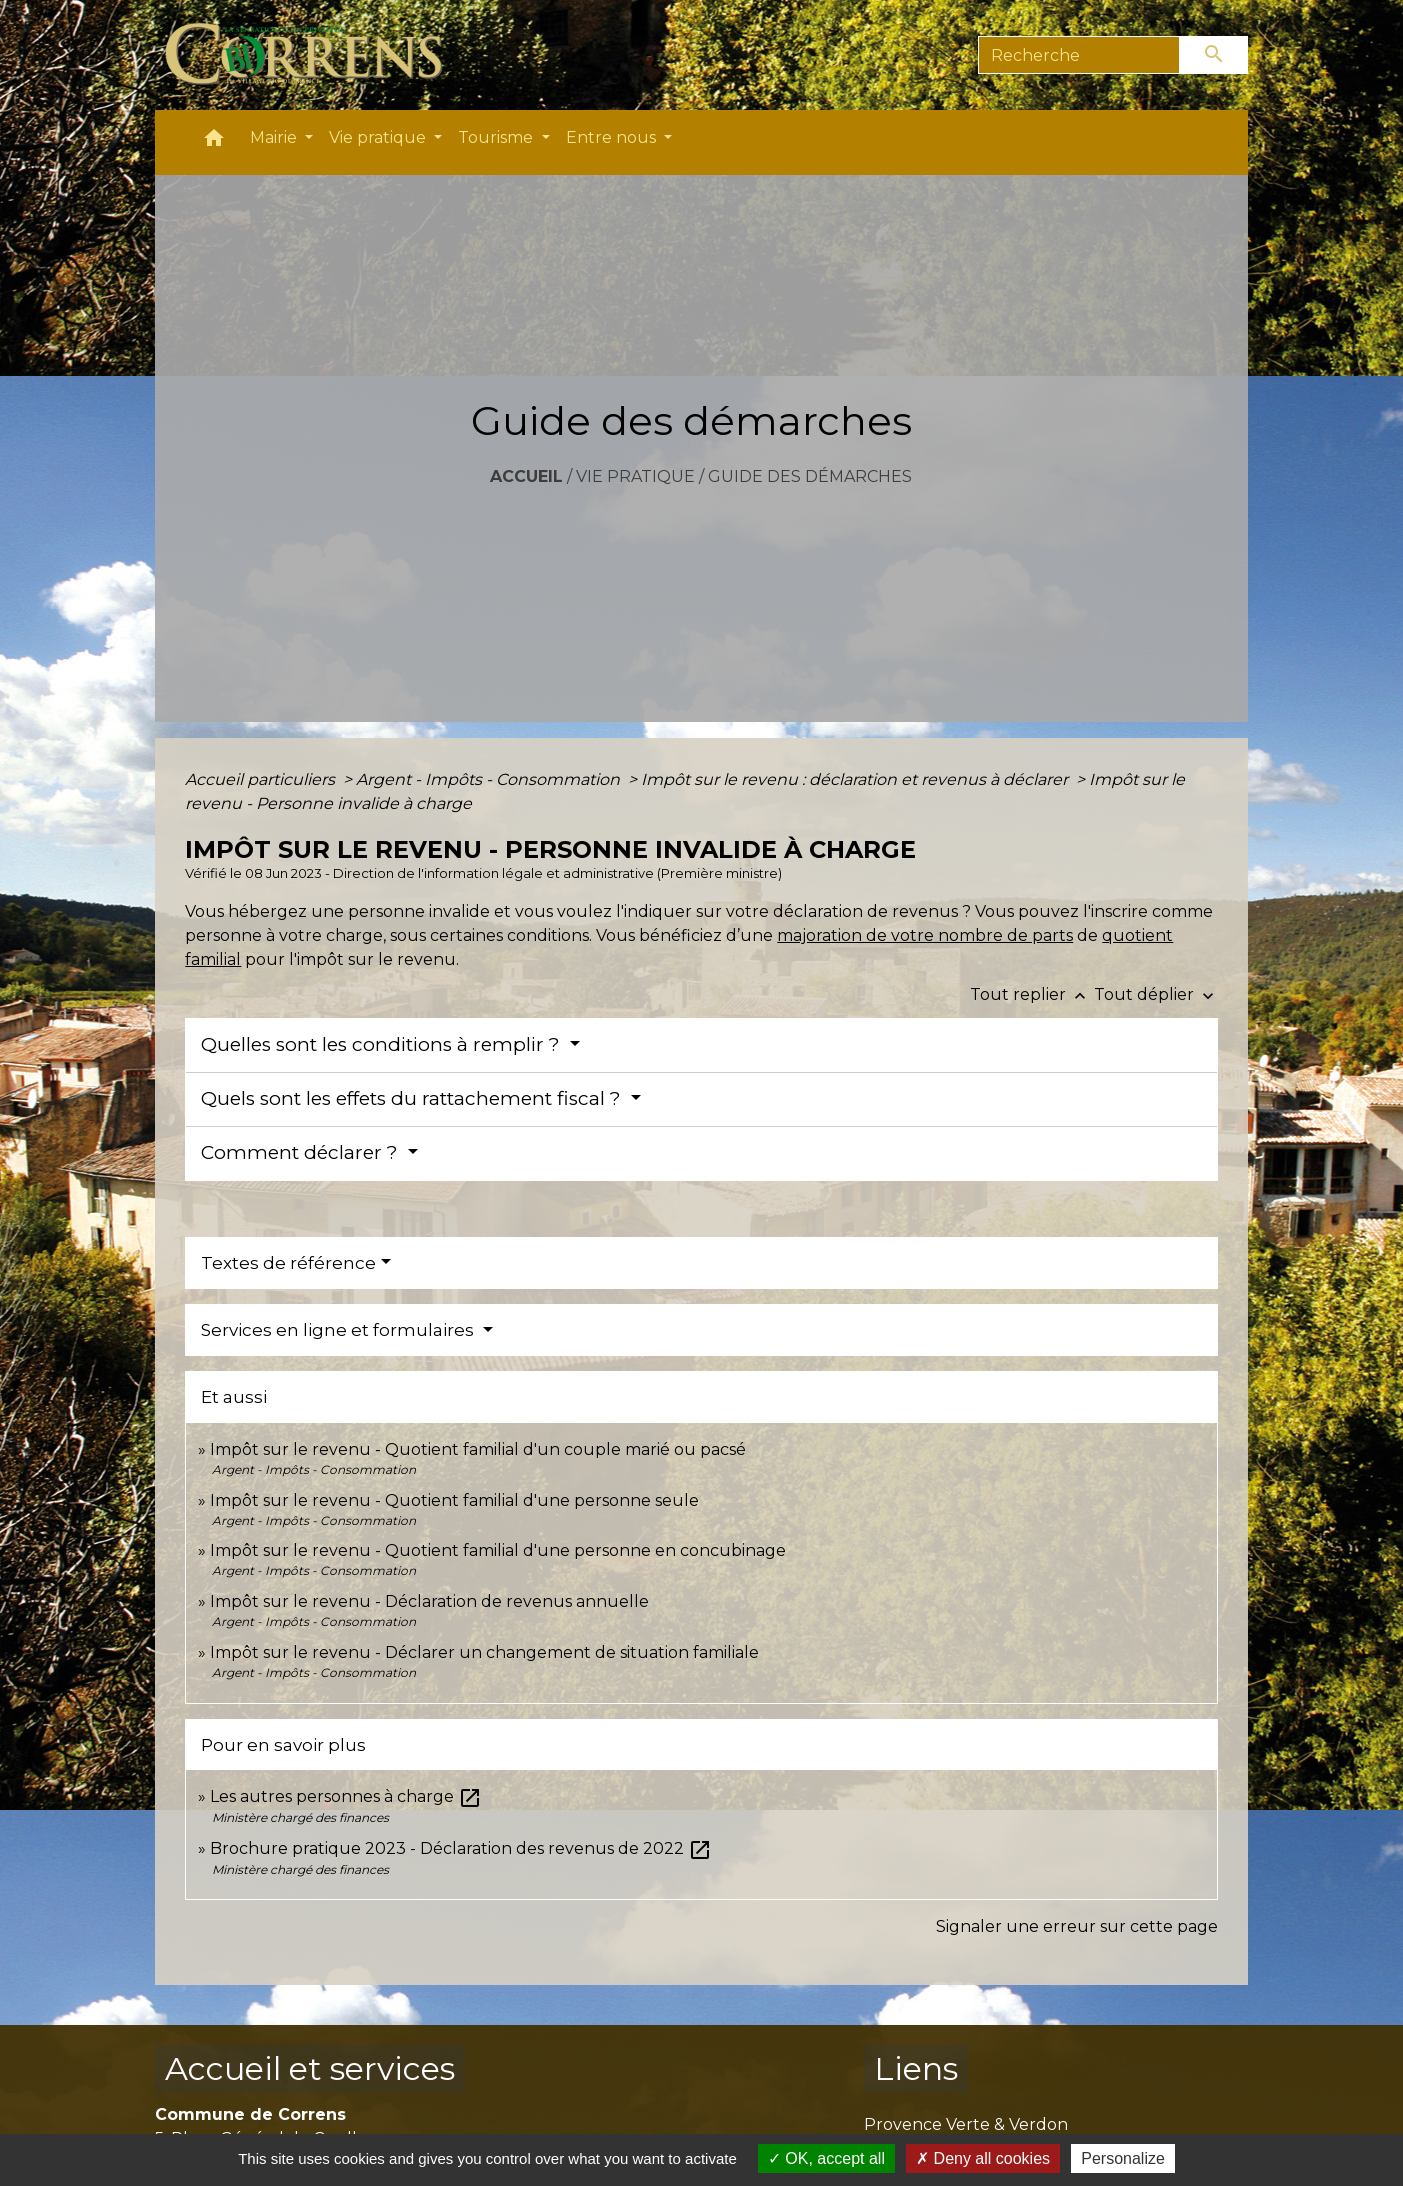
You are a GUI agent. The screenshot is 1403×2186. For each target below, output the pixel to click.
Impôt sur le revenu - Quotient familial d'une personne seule (454, 1500)
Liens (916, 2068)
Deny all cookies (983, 2158)
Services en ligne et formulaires (339, 1330)
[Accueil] (315, 55)
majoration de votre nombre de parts (925, 935)
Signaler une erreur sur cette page (1077, 1926)
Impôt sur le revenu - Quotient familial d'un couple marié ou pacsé (478, 1449)
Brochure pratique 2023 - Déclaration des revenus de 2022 (461, 1848)
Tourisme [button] (497, 137)
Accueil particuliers (262, 779)
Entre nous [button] (613, 137)
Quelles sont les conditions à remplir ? (383, 1044)
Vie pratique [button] (379, 137)
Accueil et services (310, 2068)
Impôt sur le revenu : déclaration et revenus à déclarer (856, 779)
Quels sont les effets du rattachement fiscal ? (413, 1098)
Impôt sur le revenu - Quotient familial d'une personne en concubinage (498, 1550)
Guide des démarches (810, 476)
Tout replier (1032, 994)
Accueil (526, 476)
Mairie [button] (275, 137)
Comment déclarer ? (302, 1152)
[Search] (1079, 55)
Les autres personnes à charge (346, 1796)
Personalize (1123, 2158)
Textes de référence (288, 1263)
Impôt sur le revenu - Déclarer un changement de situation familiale (484, 1652)
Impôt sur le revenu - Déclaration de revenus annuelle (429, 1601)
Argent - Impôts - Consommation (490, 779)
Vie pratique (635, 476)
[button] (214, 142)
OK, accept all (826, 2158)
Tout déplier (1156, 994)
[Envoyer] (1214, 55)
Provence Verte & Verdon (966, 2124)
